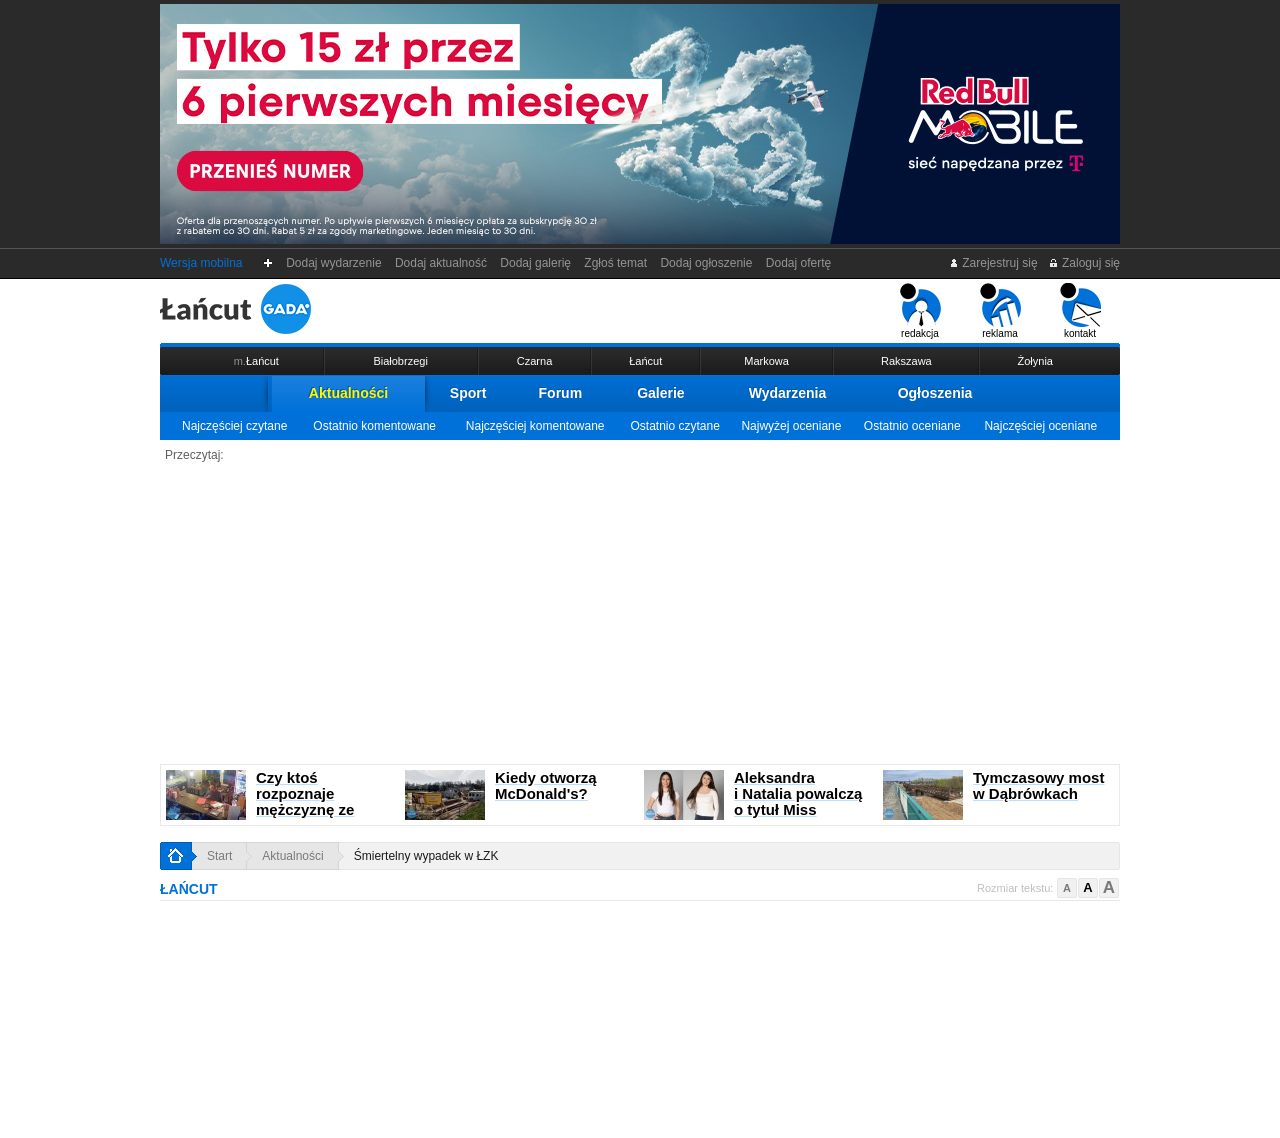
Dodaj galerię (536, 263)
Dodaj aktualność (440, 263)
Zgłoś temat (616, 263)
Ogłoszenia (935, 393)
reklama (1000, 311)
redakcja (920, 311)
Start (219, 856)
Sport (468, 393)
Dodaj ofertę (798, 263)
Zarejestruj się (993, 263)
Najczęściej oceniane (1040, 426)
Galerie (660, 393)
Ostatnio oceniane (912, 426)
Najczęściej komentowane (535, 426)
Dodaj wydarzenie (334, 263)
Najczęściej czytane (234, 426)
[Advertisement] (640, 614)
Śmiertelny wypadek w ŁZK (426, 856)
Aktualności (348, 393)
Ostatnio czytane (674, 426)
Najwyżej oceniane (791, 426)
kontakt (1080, 311)
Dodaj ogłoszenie (706, 263)
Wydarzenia (788, 393)
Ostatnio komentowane (374, 426)
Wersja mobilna (201, 263)
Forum (561, 393)
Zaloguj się (1084, 263)
